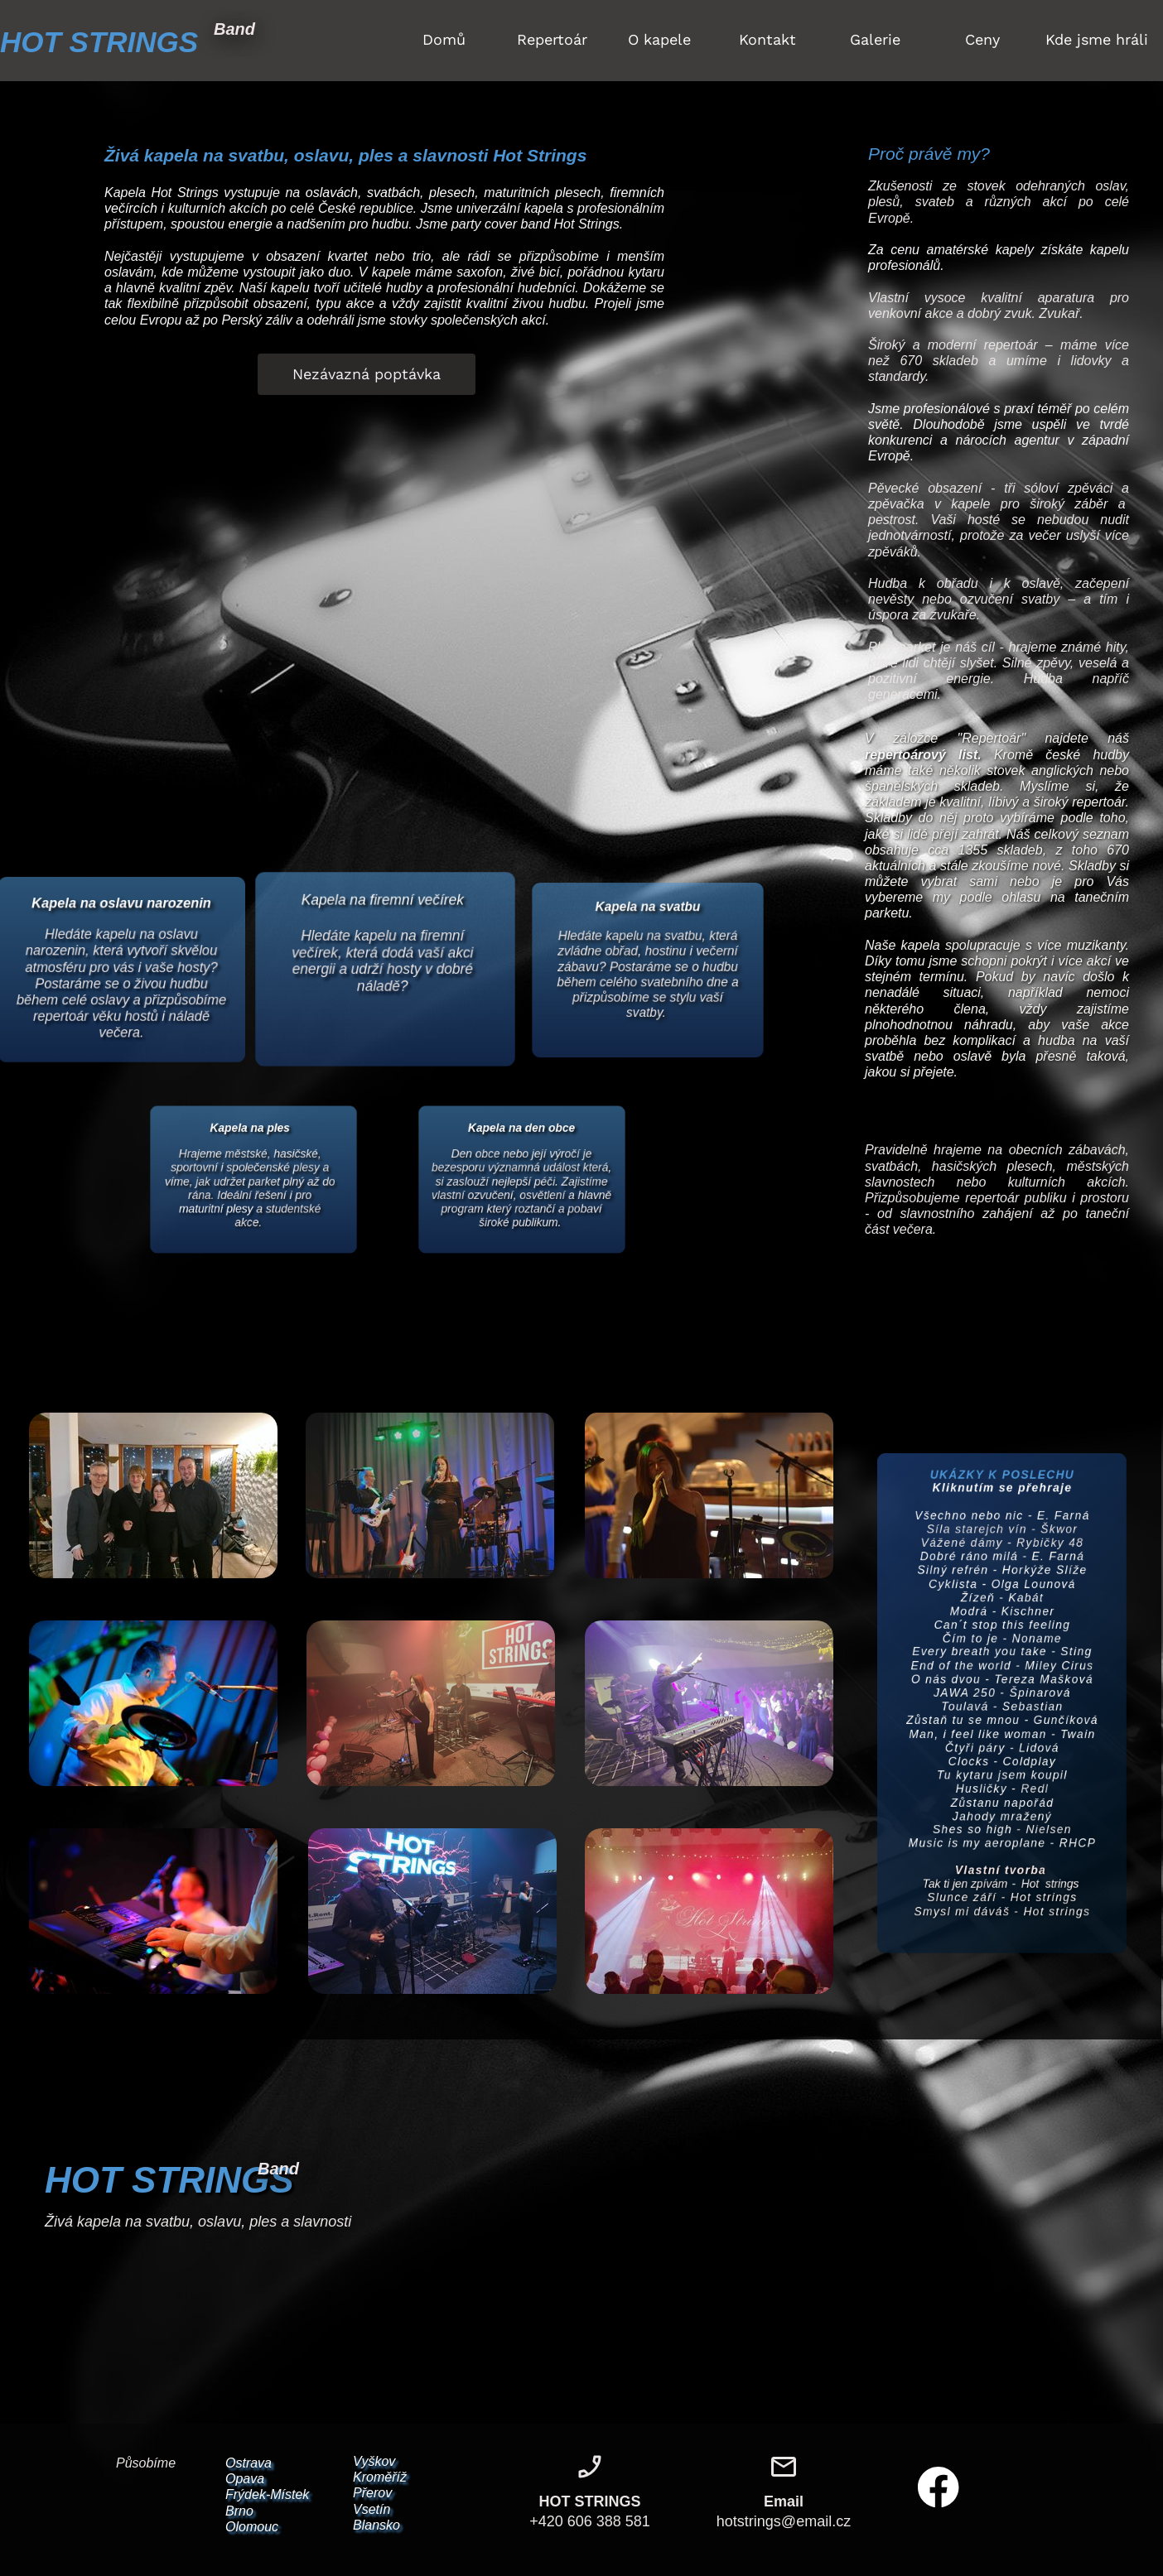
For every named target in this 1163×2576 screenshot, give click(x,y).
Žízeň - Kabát (1002, 1579)
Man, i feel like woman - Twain (1002, 1738)
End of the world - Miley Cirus (1002, 1659)
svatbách (393, 192)
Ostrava (248, 2463)
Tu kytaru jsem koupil (1002, 1786)
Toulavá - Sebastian (1002, 1707)
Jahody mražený (1002, 1834)
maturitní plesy (209, 1213)
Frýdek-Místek (267, 2494)
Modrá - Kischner (1002, 1595)
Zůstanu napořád (1003, 1818)
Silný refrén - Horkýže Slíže (1003, 1548)
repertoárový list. (923, 755)
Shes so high (967, 1849)
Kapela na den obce (521, 1119)
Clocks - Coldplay (1002, 1771)
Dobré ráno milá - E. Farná (1002, 1532)
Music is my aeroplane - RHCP (1002, 1866)
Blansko (376, 2525)
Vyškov (374, 2461)
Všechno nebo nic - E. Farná (1002, 1484)
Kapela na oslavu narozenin (121, 914)
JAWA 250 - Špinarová (1003, 1691)
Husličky (978, 1802)
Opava (244, 2479)
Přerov (372, 2493)
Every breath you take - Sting (1003, 1643)
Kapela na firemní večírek (382, 905)
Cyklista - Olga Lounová (1002, 1564)
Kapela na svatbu (647, 904)
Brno (239, 2511)
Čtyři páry (971, 1754)
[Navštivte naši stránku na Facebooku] (938, 2487)
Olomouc (251, 2527)
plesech (452, 192)
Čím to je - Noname (1002, 1627)
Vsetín (371, 2509)
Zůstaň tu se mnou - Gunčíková (1002, 1723)
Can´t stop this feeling (1002, 1612)
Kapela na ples (249, 1119)
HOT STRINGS (99, 42)
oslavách (332, 192)
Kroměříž (380, 2477)
